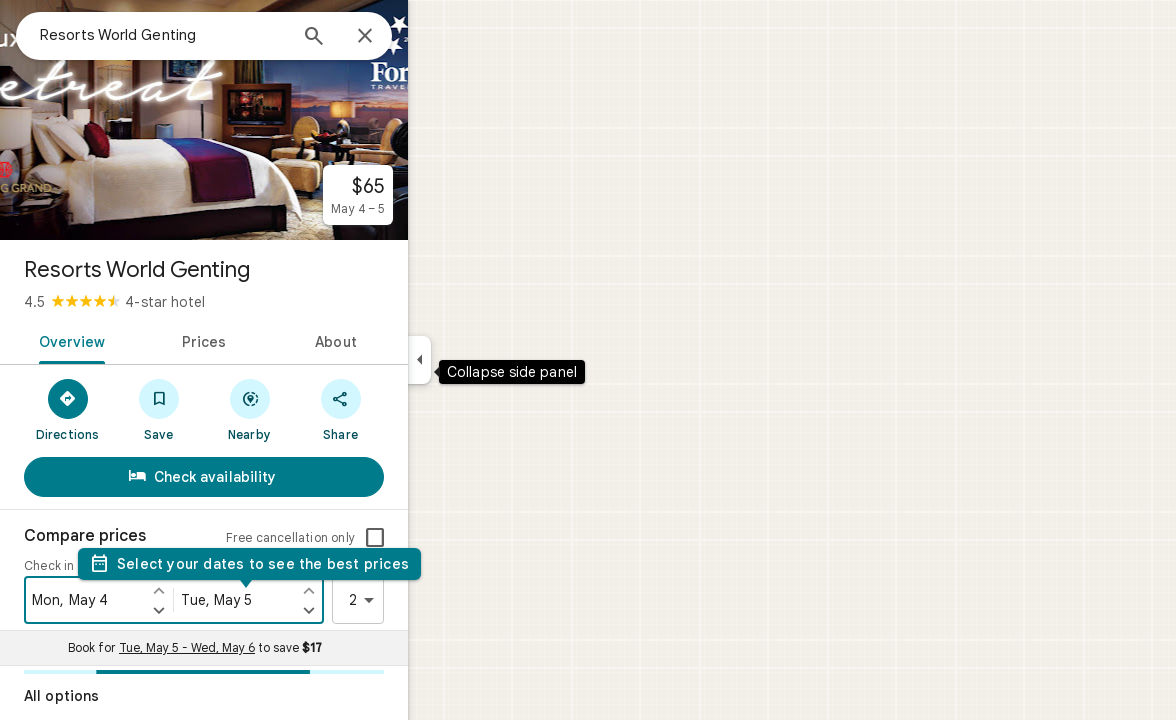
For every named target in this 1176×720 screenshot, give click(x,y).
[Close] (437, 37)
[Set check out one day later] (381, 610)
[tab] (140, 340)
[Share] (412, 409)
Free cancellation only (362, 537)
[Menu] (36, 34)
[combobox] (235, 35)
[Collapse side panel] (491, 360)
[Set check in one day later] (231, 610)
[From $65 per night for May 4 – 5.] (430, 195)
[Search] (386, 38)
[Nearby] (321, 409)
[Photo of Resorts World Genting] (276, 120)
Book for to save (267, 648)
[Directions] (139, 409)
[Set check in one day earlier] (231, 590)
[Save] (230, 409)
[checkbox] (447, 538)
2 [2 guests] (437, 600)
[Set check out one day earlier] (381, 590)
